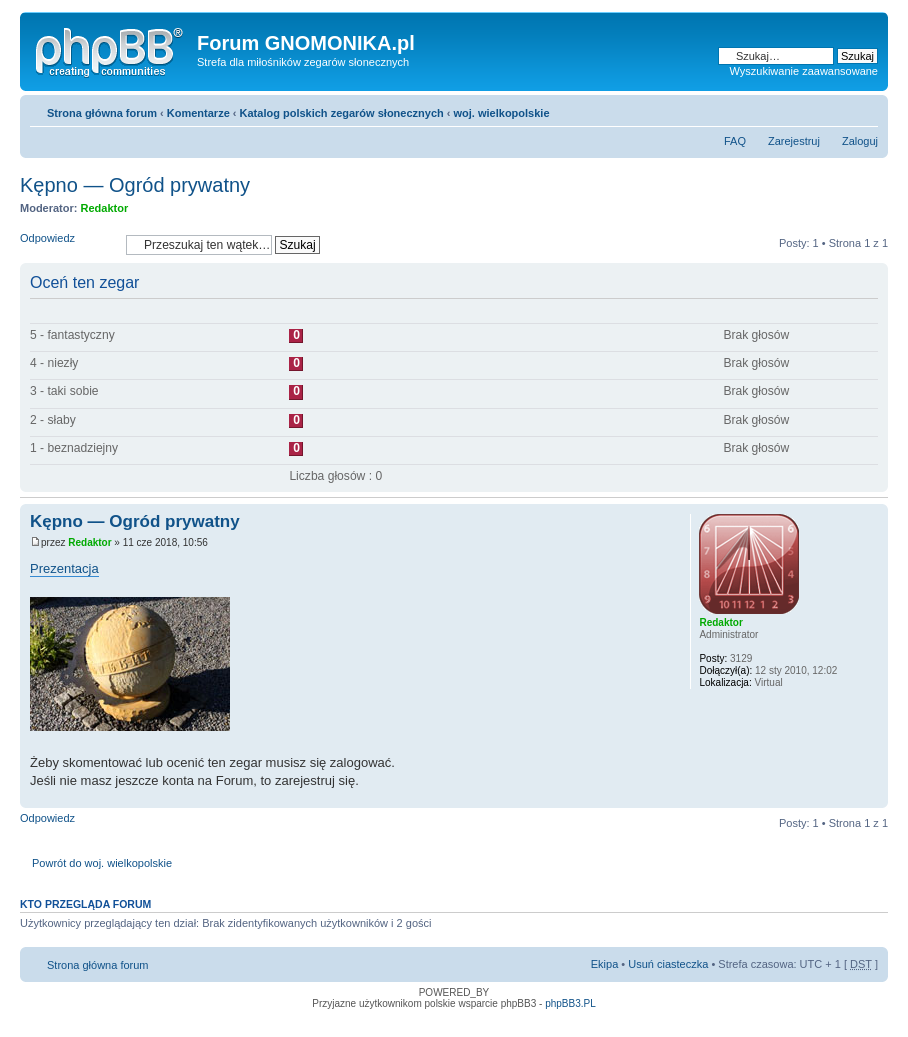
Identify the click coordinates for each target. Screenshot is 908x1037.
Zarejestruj (794, 141)
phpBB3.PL (570, 1003)
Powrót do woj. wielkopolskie (102, 863)
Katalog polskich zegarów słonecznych (342, 113)
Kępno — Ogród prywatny (135, 185)
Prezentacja (64, 568)
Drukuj (833, 109)
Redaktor (105, 208)
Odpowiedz (68, 244)
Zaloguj (860, 141)
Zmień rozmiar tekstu (863, 109)
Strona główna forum (102, 113)
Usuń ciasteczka (668, 964)
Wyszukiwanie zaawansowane (804, 71)
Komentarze (198, 113)
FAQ (735, 141)
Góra (872, 797)
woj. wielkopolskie (502, 113)
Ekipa (605, 964)
